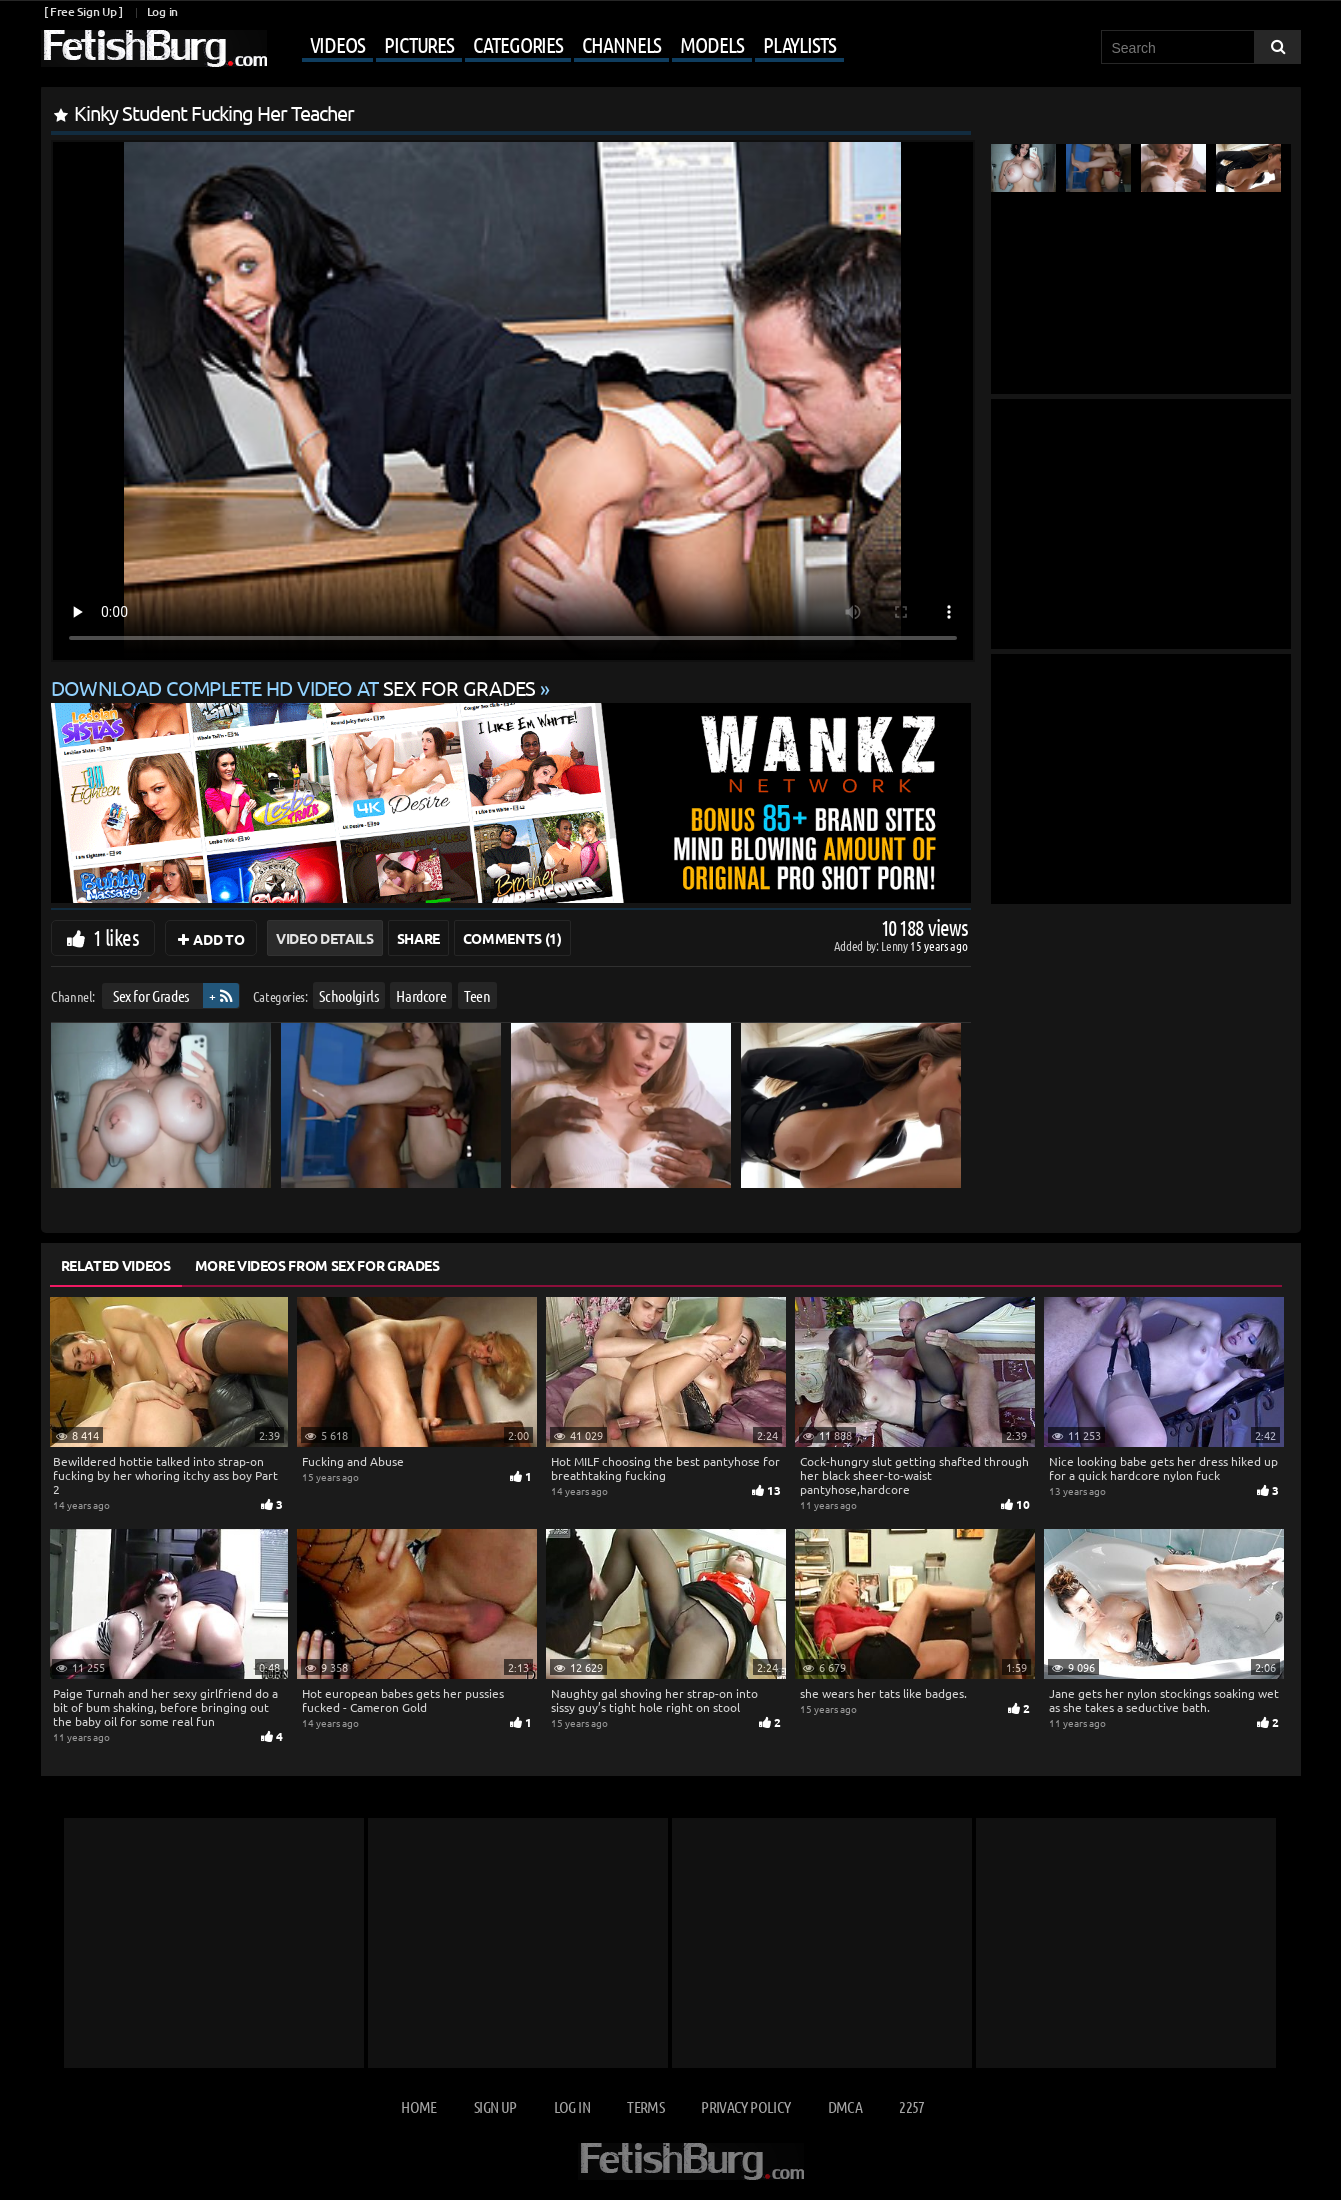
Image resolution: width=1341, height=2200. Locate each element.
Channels (621, 44)
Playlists (799, 44)
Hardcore (421, 995)
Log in (162, 11)
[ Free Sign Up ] (83, 11)
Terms (645, 2106)
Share (418, 938)
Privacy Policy (745, 2106)
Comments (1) (512, 938)
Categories (518, 44)
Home (418, 2106)
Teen (477, 995)
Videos (337, 44)
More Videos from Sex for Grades (317, 1265)
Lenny (895, 945)
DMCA (845, 2106)
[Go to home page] (154, 48)
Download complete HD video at (296, 687)
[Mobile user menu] (558, 46)
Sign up (495, 2106)
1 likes (116, 937)
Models (711, 44)
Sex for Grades (150, 995)
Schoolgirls (348, 995)
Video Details (324, 938)
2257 (911, 2106)
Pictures (419, 44)
